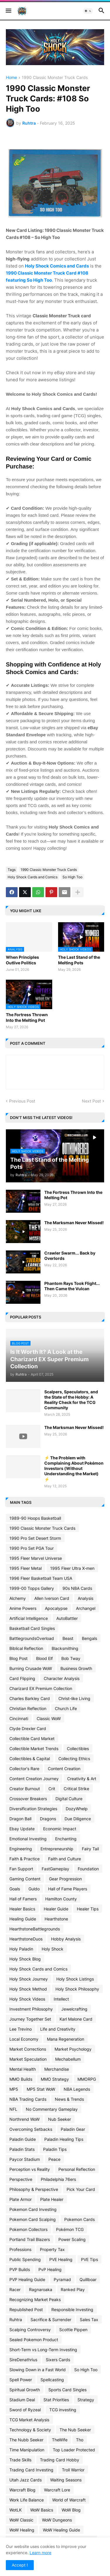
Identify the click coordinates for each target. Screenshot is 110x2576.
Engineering (20, 1848)
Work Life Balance (26, 2499)
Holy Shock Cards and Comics (32, 877)
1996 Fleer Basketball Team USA (40, 1578)
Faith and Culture (64, 1858)
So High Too (72, 877)
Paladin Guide (22, 2139)
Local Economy (23, 2039)
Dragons (48, 1818)
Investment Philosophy (31, 2008)
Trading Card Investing (31, 2469)
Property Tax (52, 2249)
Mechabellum (68, 2059)
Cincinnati (18, 1718)
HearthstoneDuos (26, 1938)
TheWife (59, 2439)
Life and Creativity (57, 2029)
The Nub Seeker (75, 2429)
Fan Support (21, 1868)
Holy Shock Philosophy (77, 1988)
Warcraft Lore (57, 2489)
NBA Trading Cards (27, 2099)
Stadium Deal (22, 2399)
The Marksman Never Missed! (74, 1222)
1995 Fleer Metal (25, 1568)
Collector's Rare (24, 1768)
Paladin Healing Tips (63, 2139)
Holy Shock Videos (27, 1998)
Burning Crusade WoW (30, 1668)
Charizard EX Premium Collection (40, 1688)
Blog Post (18, 1658)
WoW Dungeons (57, 2519)
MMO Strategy (55, 2079)
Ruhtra (15, 2319)
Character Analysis (61, 1678)
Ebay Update (22, 1828)
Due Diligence (78, 1818)
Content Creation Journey (34, 1778)
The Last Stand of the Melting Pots (79, 960)
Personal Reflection (76, 2169)
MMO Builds (20, 2079)
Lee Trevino (20, 2029)
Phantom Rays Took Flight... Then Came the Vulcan (72, 1286)
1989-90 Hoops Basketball (35, 1518)
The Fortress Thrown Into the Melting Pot (27, 1017)
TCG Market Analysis (29, 2419)
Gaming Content (24, 1878)
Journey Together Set (30, 2018)
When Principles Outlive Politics (22, 960)
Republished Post (26, 2309)
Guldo (34, 1888)
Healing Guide (22, 1918)
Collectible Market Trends (33, 1748)
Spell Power (20, 2379)
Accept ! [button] (20, 2564)
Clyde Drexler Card (27, 1728)
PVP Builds (19, 2269)
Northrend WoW (24, 2119)
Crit (51, 1788)
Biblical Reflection (26, 1648)
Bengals (89, 1638)
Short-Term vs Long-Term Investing (43, 2349)
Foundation (88, 1868)
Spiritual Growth (24, 2389)
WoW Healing (21, 2529)
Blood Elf (44, 1658)
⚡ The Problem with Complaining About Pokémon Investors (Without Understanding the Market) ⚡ (74, 1468)
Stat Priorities (56, 2399)
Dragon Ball (20, 1818)
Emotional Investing (28, 1838)
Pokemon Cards (79, 2219)
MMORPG (86, 2079)
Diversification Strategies (33, 1808)
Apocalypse (56, 1608)
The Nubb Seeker (26, 2439)
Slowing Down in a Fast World (37, 2369)
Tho (79, 2439)
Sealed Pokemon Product (33, 2339)
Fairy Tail (90, 1848)
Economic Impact (59, 1828)
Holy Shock (52, 1948)
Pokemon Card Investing (33, 2209)
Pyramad (62, 2279)
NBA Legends (77, 2089)
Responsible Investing (72, 2309)
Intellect (61, 1998)
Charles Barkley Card (29, 1698)
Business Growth (76, 1668)
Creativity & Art (81, 1778)
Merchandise (56, 2069)
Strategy (85, 2399)
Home (11, 77)
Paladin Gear (73, 2129)
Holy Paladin (21, 1948)
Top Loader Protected (74, 2449)
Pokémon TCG (70, 2229)
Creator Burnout (24, 1788)
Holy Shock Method (28, 1988)
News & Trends (69, 2099)
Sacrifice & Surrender (51, 2319)
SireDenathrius (23, 2359)
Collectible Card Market (32, 1738)
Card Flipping (22, 1678)
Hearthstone (56, 1918)
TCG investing (62, 2409)
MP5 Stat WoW (41, 2089)
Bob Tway (70, 1658)
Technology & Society (30, 2429)
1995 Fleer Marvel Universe (35, 1558)
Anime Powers (22, 1608)
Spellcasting (52, 2379)
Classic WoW (49, 1718)
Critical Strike (76, 1788)
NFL (13, 2109)
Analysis (85, 1598)
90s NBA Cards (77, 1588)
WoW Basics (41, 2509)
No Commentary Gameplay (52, 2109)
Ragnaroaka (40, 2289)
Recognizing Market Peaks (35, 2299)
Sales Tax (89, 2319)
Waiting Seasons (66, 2479)
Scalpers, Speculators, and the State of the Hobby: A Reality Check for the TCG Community (71, 1399)
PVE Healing (60, 2259)
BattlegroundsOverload (31, 1638)
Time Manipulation (26, 2449)
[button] (8, 11)
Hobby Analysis (66, 1938)
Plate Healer (51, 2199)
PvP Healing (50, 2269)
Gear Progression (65, 1878)
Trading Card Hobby (59, 2459)
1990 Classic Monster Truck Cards (55, 77)
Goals (14, 1888)
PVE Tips (89, 2259)
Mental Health (22, 2069)
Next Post (91, 1100)
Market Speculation (28, 2059)
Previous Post (22, 1100)
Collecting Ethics (74, 1758)
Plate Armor (20, 2199)
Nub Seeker (59, 2119)
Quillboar (88, 2279)
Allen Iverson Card (51, 1598)
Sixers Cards (58, 2359)
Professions (20, 2249)
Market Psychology (73, 2049)
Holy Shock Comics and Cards (57, 266)
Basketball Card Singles (32, 1628)
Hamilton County (61, 1898)
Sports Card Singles (67, 2389)
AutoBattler (67, 1618)
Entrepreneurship (56, 1848)
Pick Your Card (81, 2189)
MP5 (13, 2089)
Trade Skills (20, 2459)
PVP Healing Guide (27, 2279)
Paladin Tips (55, 2149)
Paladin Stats (22, 2149)
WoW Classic (21, 2519)
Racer (15, 2289)
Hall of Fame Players (67, 1888)
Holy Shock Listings (75, 1978)
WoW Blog (71, 2509)
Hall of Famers (23, 1898)
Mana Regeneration (65, 2039)
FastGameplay (55, 1868)
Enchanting (66, 1838)
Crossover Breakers (28, 1798)
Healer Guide (56, 1908)
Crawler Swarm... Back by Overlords (69, 1255)
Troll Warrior (73, 2469)
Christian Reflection (27, 1708)
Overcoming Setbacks (30, 2129)
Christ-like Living (74, 1698)
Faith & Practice (24, 1858)
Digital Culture (68, 1798)
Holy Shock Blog (25, 1958)
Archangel (85, 1608)
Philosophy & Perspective (33, 2189)
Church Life (66, 1708)
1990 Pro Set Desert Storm (35, 1538)
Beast (67, 1638)
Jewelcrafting (74, 2008)
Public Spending (25, 2259)
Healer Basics (22, 1908)
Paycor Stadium (24, 2159)
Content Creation (64, 1768)
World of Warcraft (69, 2499)
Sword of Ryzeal (25, 2409)
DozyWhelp (77, 1808)
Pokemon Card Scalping (32, 2219)
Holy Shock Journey (28, 1978)
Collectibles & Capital (29, 1758)
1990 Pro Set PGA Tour (31, 1548)
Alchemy (17, 1598)
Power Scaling (72, 2239)
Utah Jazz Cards (25, 2479)
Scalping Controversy (30, 2329)
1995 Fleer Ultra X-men (72, 1568)
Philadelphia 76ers (58, 2179)
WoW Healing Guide (61, 2529)
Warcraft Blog (22, 2489)
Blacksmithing (65, 1648)
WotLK (15, 2509)
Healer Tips (88, 1908)
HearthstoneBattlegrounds (34, 1928)
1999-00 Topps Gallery (31, 1588)
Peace (54, 2159)
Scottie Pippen (73, 2329)
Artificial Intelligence (28, 1618)
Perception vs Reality (29, 2169)
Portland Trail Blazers (29, 2239)
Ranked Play (73, 2289)
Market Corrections (27, 2049)
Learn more (40, 2552)
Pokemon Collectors (28, 2229)
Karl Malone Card (76, 2018)
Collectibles (78, 1748)
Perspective (20, 2179)
